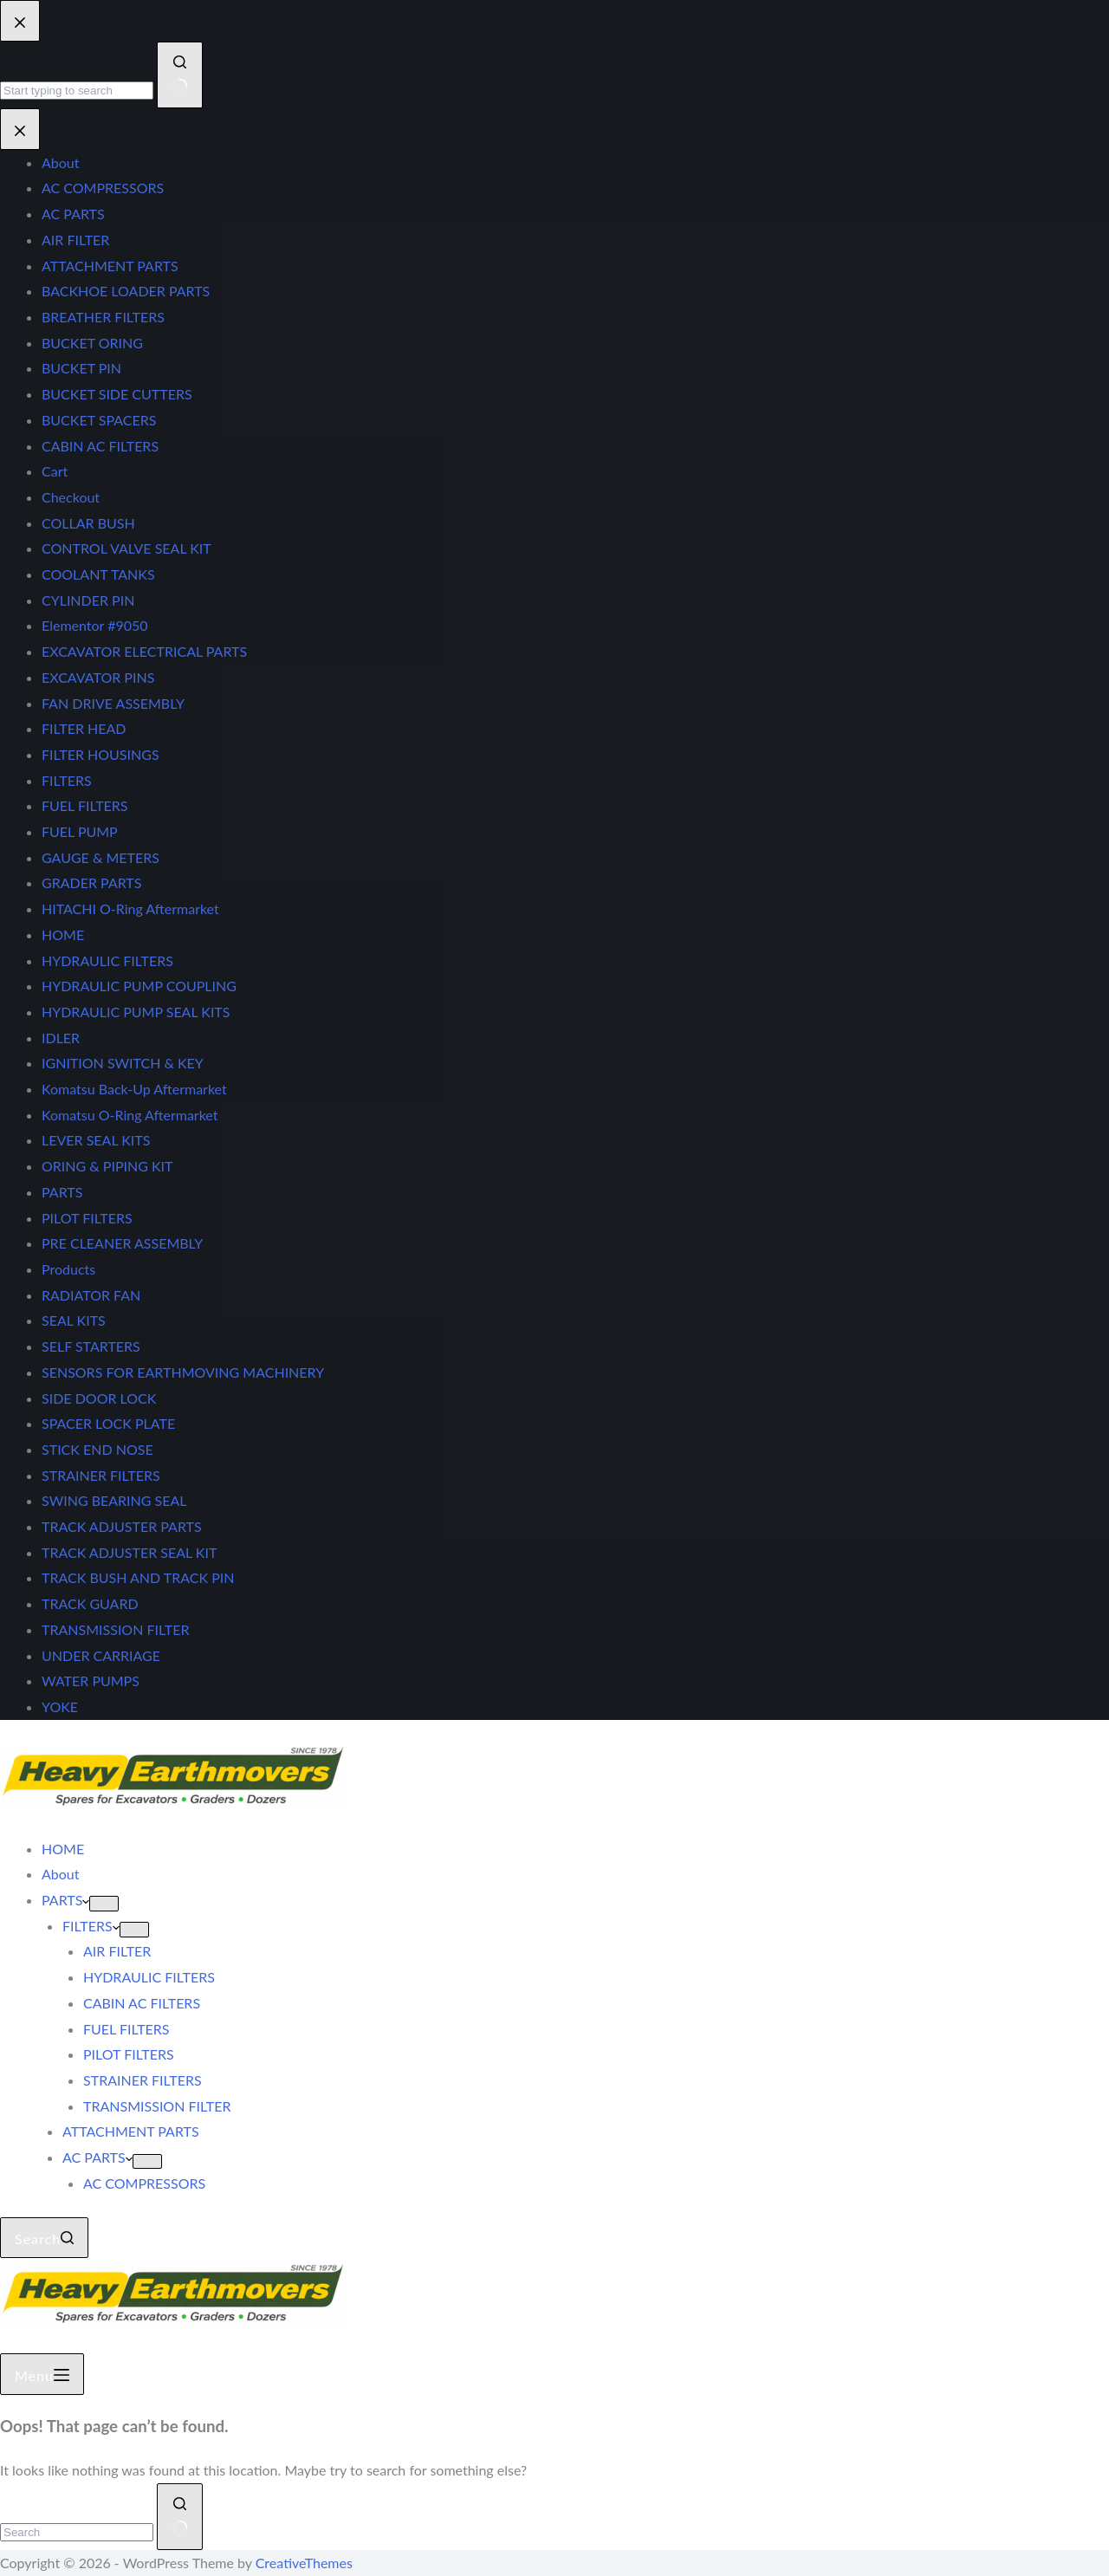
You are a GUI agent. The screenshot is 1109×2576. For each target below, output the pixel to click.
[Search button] (180, 2516)
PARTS (65, 1899)
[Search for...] (76, 2532)
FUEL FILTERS (126, 2029)
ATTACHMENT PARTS (130, 2131)
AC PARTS (97, 2157)
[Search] (44, 2238)
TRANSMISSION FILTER (156, 2106)
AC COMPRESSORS (144, 2183)
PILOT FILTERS (128, 2054)
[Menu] (42, 2374)
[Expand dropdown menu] (104, 1903)
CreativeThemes (304, 2562)
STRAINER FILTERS (142, 2080)
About (61, 1873)
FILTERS (91, 1925)
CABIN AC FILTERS (141, 2003)
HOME (63, 1848)
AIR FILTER (117, 1951)
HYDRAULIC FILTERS (149, 1977)
